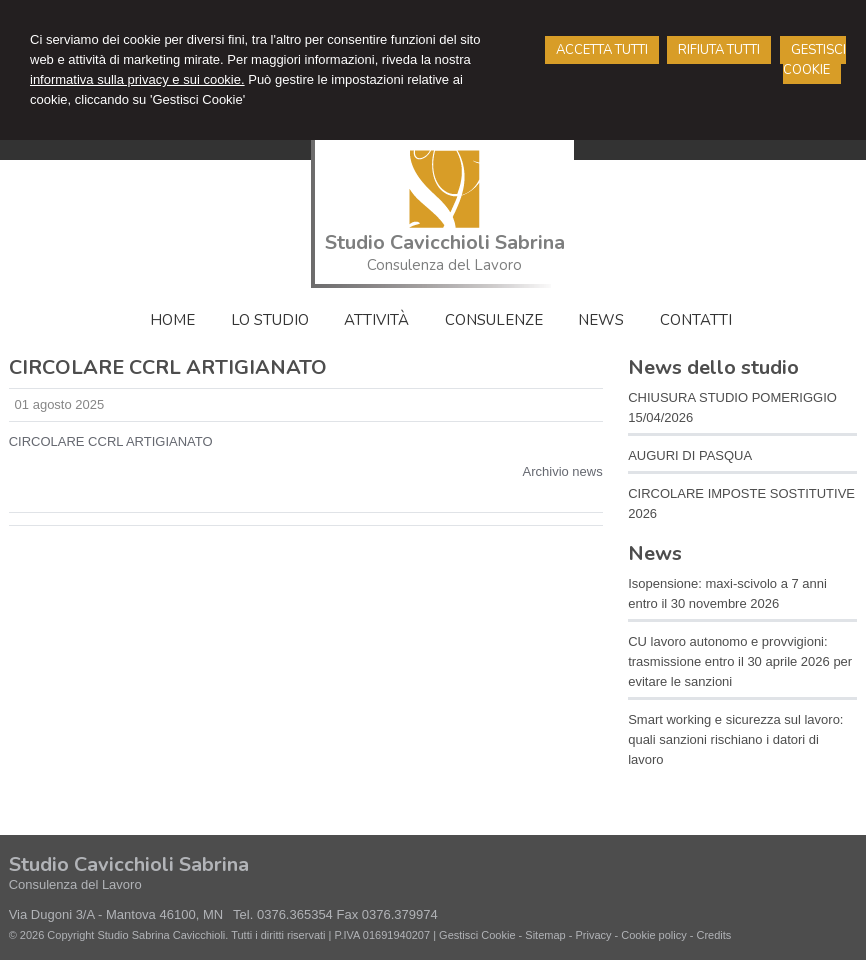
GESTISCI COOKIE (814, 60)
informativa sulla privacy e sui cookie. (137, 79)
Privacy (593, 935)
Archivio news (563, 471)
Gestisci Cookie (477, 935)
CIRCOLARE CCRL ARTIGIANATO (111, 441)
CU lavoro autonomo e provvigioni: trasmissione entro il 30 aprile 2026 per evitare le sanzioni (740, 661)
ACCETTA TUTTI (602, 50)
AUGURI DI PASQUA (690, 455)
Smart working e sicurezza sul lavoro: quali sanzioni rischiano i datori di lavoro (735, 739)
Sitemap (545, 935)
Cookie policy (653, 935)
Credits (713, 935)
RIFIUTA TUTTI (719, 50)
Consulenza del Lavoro (444, 265)
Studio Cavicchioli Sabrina (445, 242)
